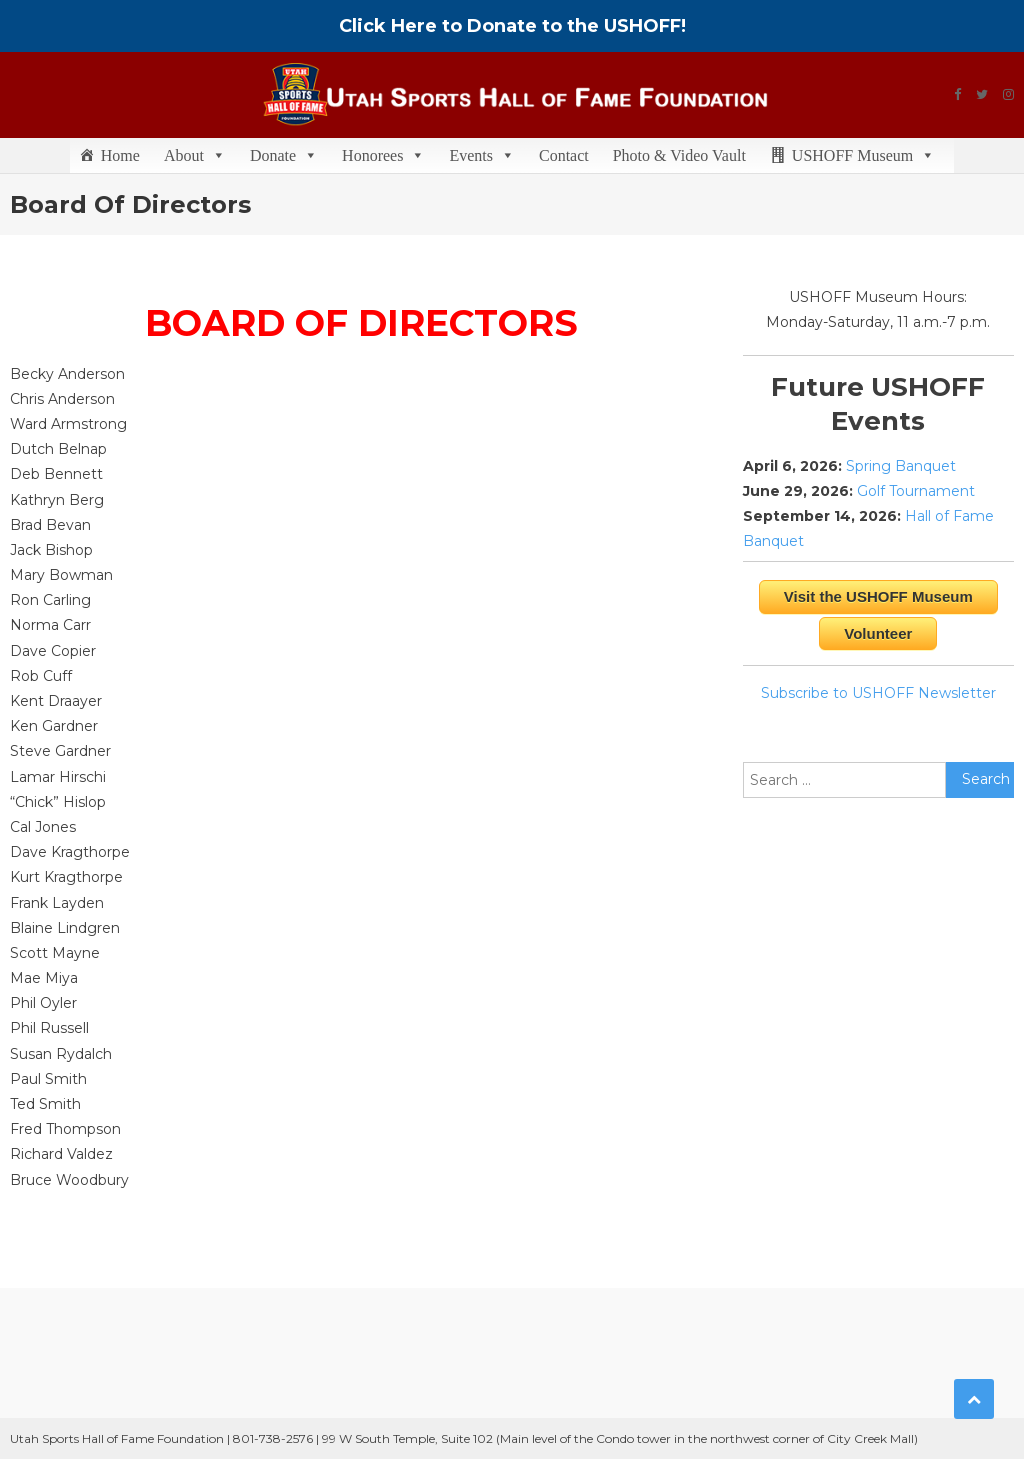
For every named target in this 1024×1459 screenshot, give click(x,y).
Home (120, 155)
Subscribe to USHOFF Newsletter (878, 693)
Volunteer (878, 633)
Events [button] (482, 155)
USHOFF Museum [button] (863, 155)
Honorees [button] (383, 155)
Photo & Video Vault (679, 155)
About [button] (195, 155)
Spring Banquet (901, 466)
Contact (564, 155)
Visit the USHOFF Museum (878, 596)
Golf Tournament (916, 491)
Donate (284, 155)
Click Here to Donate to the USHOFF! (512, 26)
